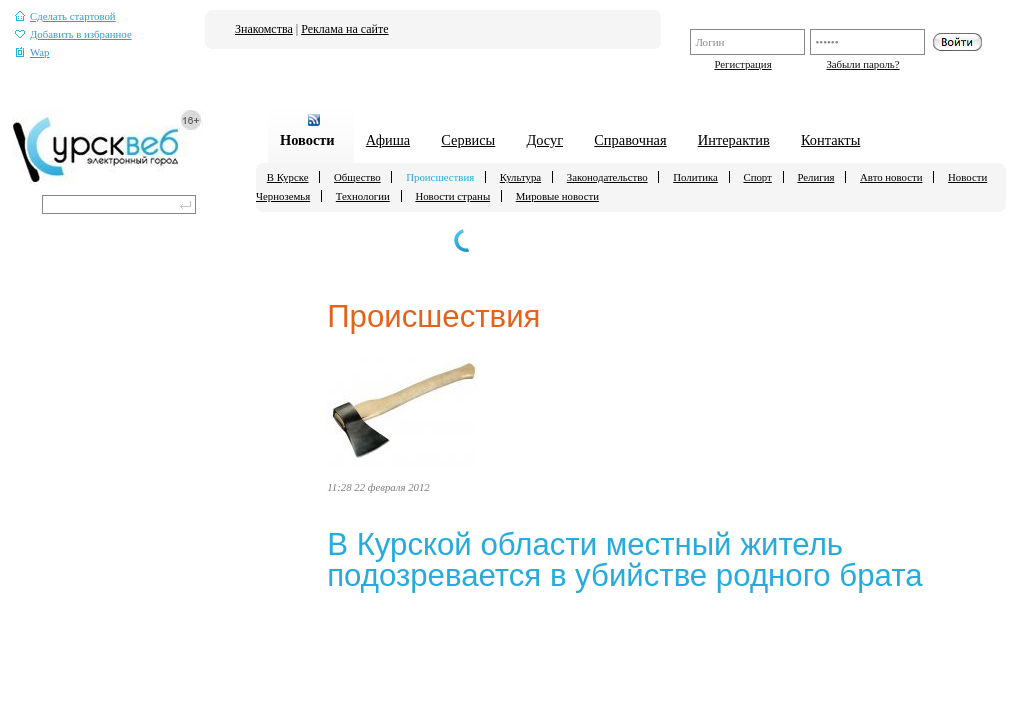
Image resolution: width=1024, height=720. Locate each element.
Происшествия (440, 177)
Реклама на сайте (344, 29)
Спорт (757, 177)
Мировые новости (557, 196)
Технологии (363, 196)
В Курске (288, 177)
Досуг (544, 140)
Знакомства (264, 29)
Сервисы (468, 140)
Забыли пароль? (862, 64)
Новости (307, 140)
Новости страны (452, 196)
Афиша (388, 140)
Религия (815, 177)
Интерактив (734, 140)
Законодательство (607, 177)
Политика (695, 177)
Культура (520, 177)
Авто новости (891, 177)
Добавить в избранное (73, 34)
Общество (357, 177)
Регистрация (742, 64)
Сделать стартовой (65, 16)
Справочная (630, 140)
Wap (32, 52)
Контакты (830, 140)
